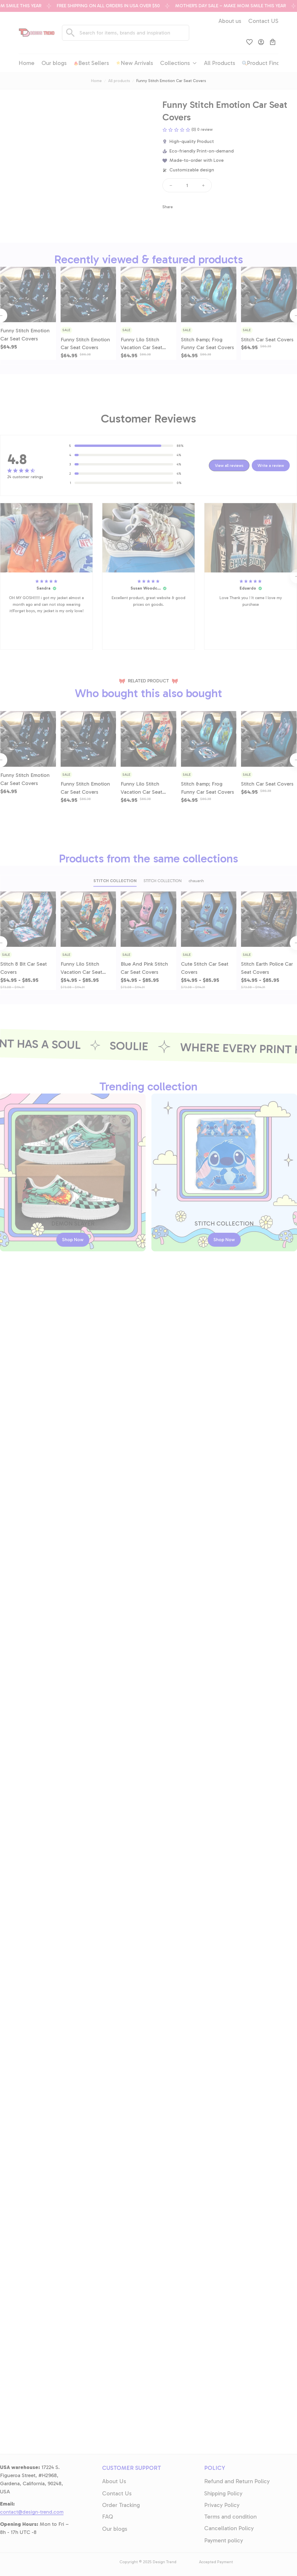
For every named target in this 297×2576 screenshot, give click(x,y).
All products (119, 80)
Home (96, 80)
